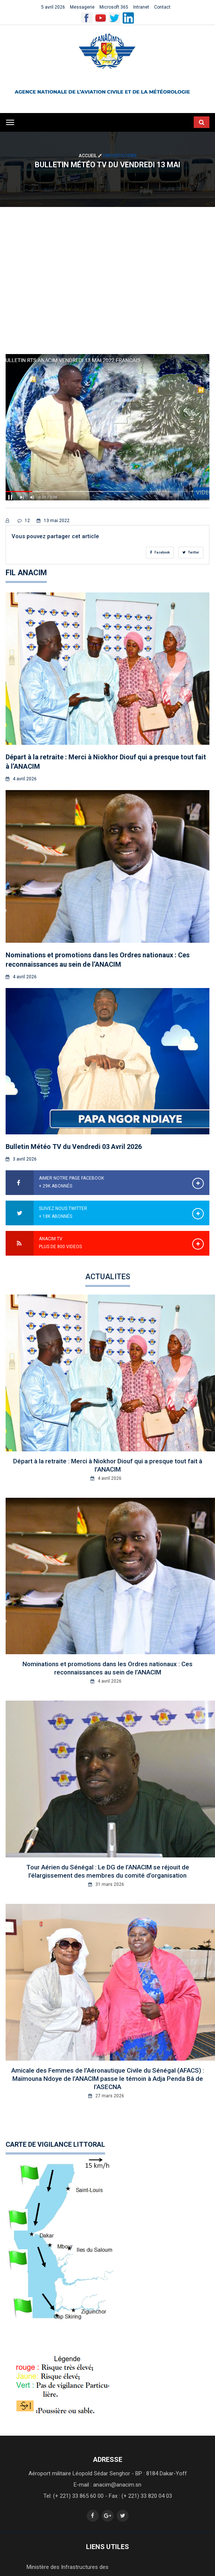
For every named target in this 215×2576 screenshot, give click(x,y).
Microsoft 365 (113, 7)
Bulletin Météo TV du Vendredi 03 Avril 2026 (74, 1146)
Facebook (160, 552)
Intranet (141, 7)
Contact (162, 7)
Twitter (190, 552)
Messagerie (82, 7)
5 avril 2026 (53, 7)
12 (24, 520)
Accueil (91, 155)
